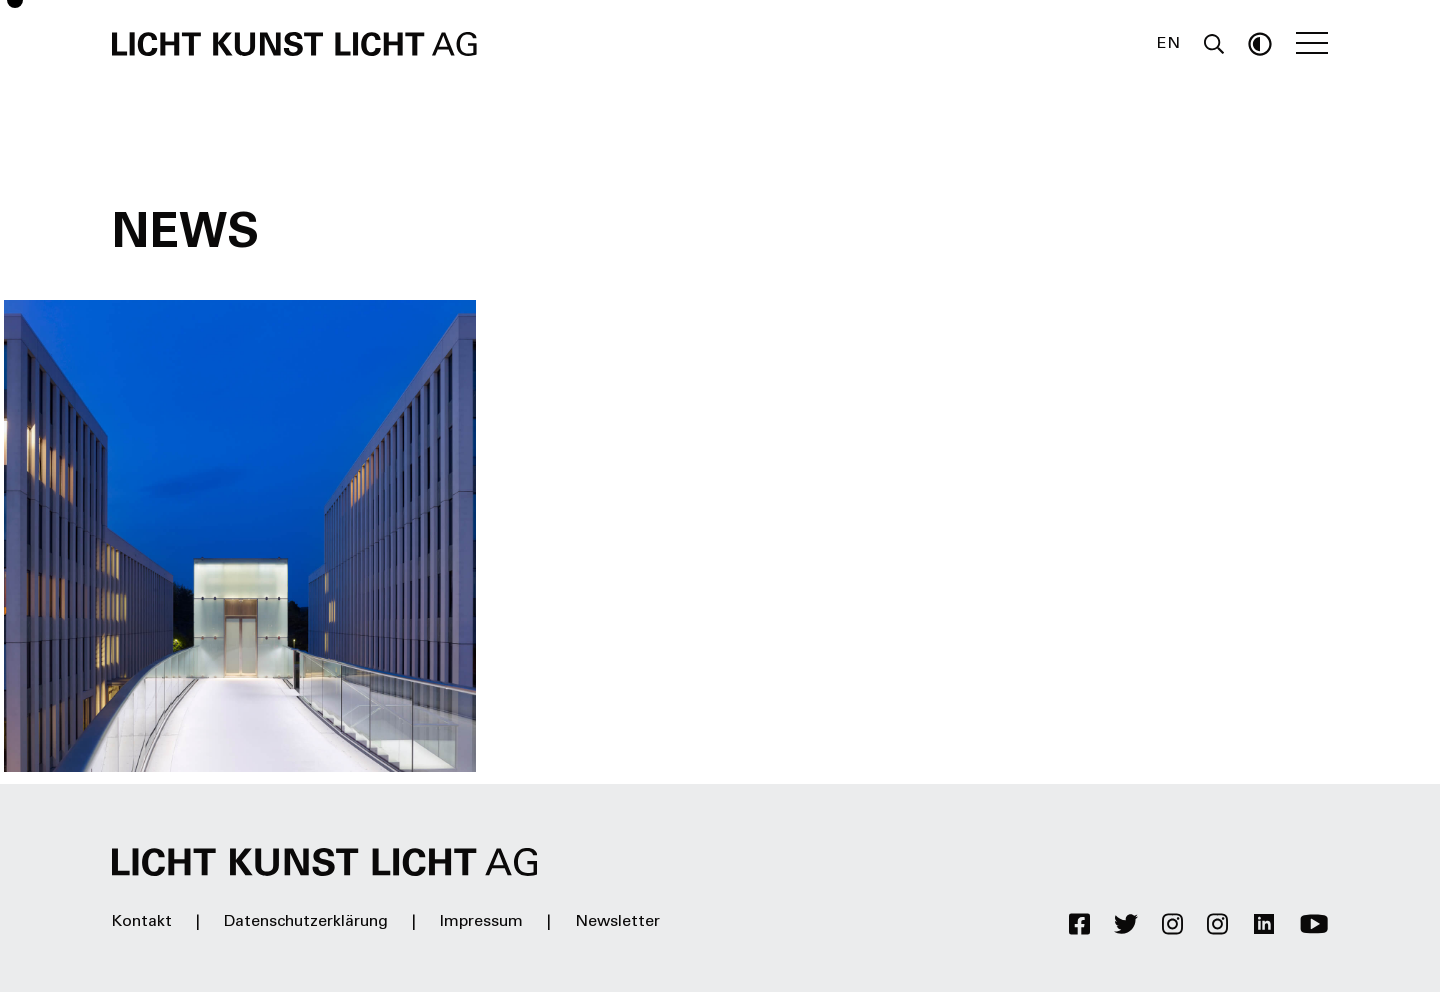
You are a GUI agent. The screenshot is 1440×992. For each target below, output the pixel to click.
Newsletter (617, 922)
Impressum (481, 922)
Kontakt (142, 922)
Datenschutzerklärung (306, 922)
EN (1168, 44)
